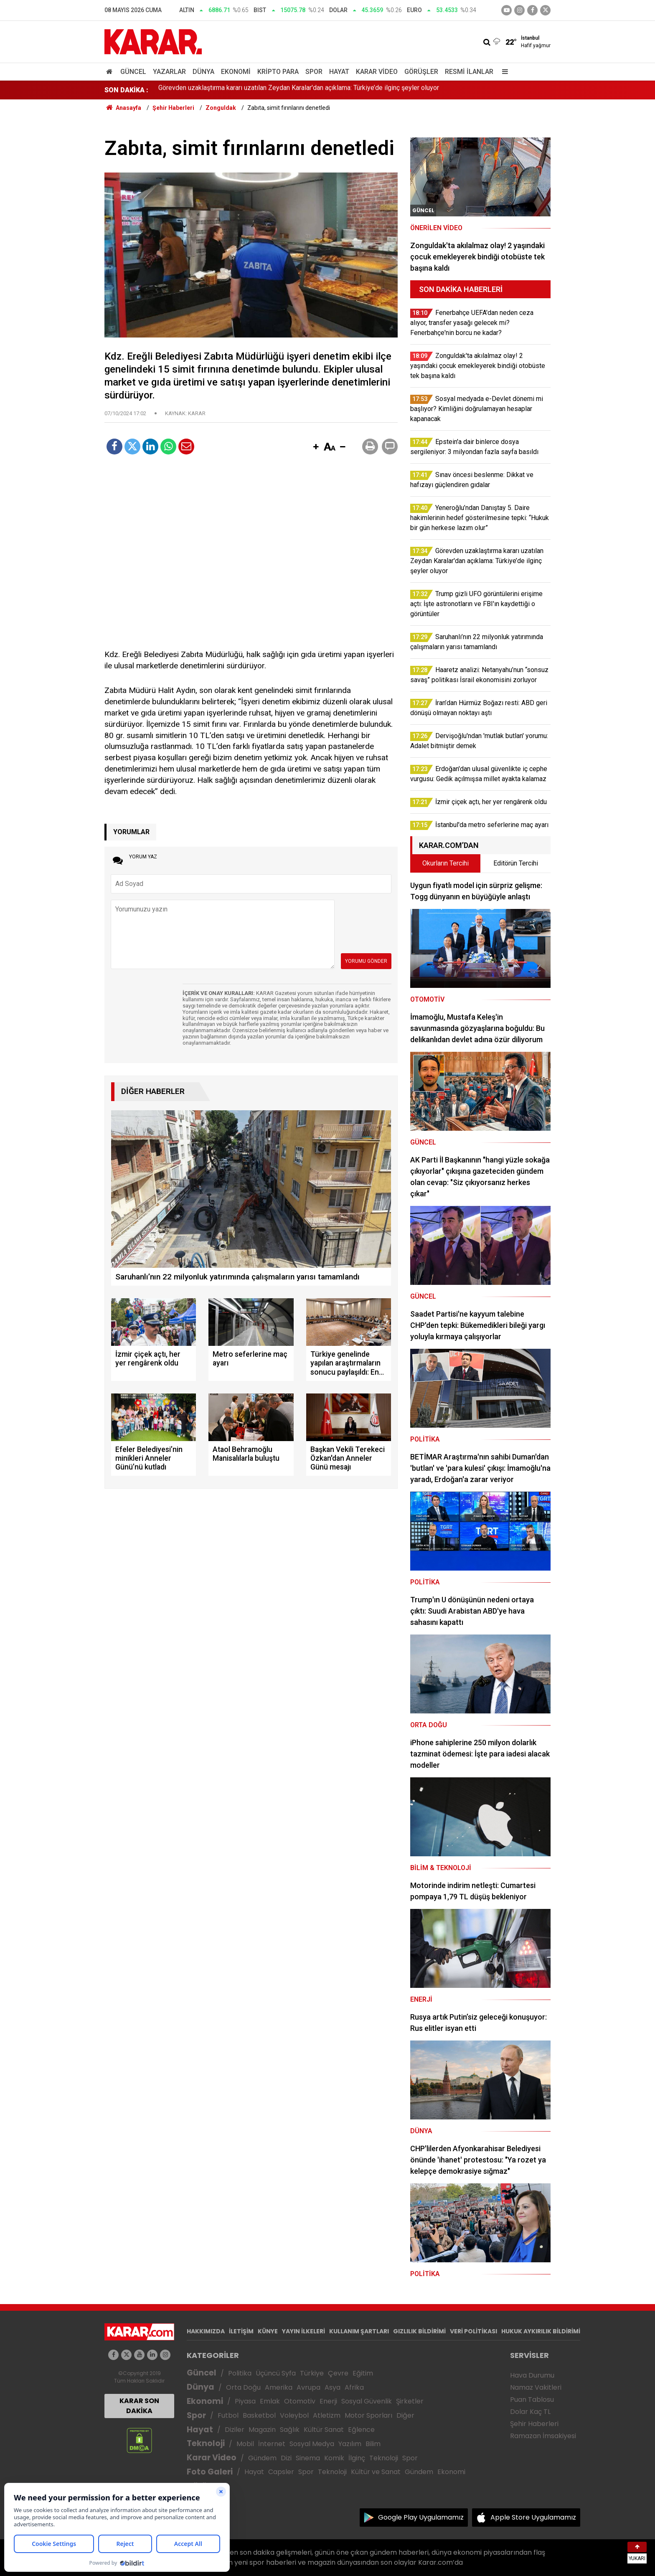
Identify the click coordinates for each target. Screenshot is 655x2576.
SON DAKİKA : (126, 90)
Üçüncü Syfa (276, 2373)
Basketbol (259, 2415)
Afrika (354, 2387)
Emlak (270, 2401)
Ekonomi (236, 72)
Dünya (203, 72)
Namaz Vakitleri (535, 2387)
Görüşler (421, 72)
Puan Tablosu (532, 2399)
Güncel (133, 72)
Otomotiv (299, 2401)
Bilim (373, 2444)
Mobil (245, 2444)
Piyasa (245, 2401)
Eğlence (361, 2429)
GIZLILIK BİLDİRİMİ (419, 2331)
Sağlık (290, 2429)
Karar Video (377, 72)
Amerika (278, 2387)
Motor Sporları (368, 2415)
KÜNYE (268, 2331)
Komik (334, 2458)
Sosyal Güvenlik (366, 2401)
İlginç (356, 2458)
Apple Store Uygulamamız (533, 2517)
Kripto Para (278, 72)
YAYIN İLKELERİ (303, 2331)
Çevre (338, 2373)
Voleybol (294, 2415)
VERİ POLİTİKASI (473, 2331)
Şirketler (410, 2401)
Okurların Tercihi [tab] (445, 863)
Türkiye (312, 2373)
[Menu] (503, 71)
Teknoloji (206, 2443)
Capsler (281, 2472)
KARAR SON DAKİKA (139, 2406)
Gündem (262, 2458)
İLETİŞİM (241, 2331)
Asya (332, 2387)
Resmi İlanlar (469, 72)
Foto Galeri (210, 2471)
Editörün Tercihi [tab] (515, 863)
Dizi (286, 2458)
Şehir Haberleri (534, 2424)
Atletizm (326, 2415)
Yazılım (349, 2444)
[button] (315, 447)
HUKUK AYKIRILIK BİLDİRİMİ (540, 2331)
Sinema (308, 2458)
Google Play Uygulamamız (421, 2517)
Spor (313, 72)
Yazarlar (169, 72)
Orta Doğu (243, 2387)
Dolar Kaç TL (530, 2411)
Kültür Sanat (324, 2429)
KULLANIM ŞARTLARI (359, 2331)
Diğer (405, 2415)
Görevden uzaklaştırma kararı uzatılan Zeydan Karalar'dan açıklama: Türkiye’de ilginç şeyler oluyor (298, 90)
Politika (239, 2373)
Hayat (339, 72)
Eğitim (363, 2373)
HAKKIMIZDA (206, 2331)
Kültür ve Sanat (376, 2472)
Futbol (228, 2415)
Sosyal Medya (311, 2444)
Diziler (234, 2429)
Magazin (262, 2429)
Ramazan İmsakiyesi (543, 2436)
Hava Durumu (532, 2375)
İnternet (271, 2444)
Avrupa (308, 2387)
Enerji (328, 2401)
